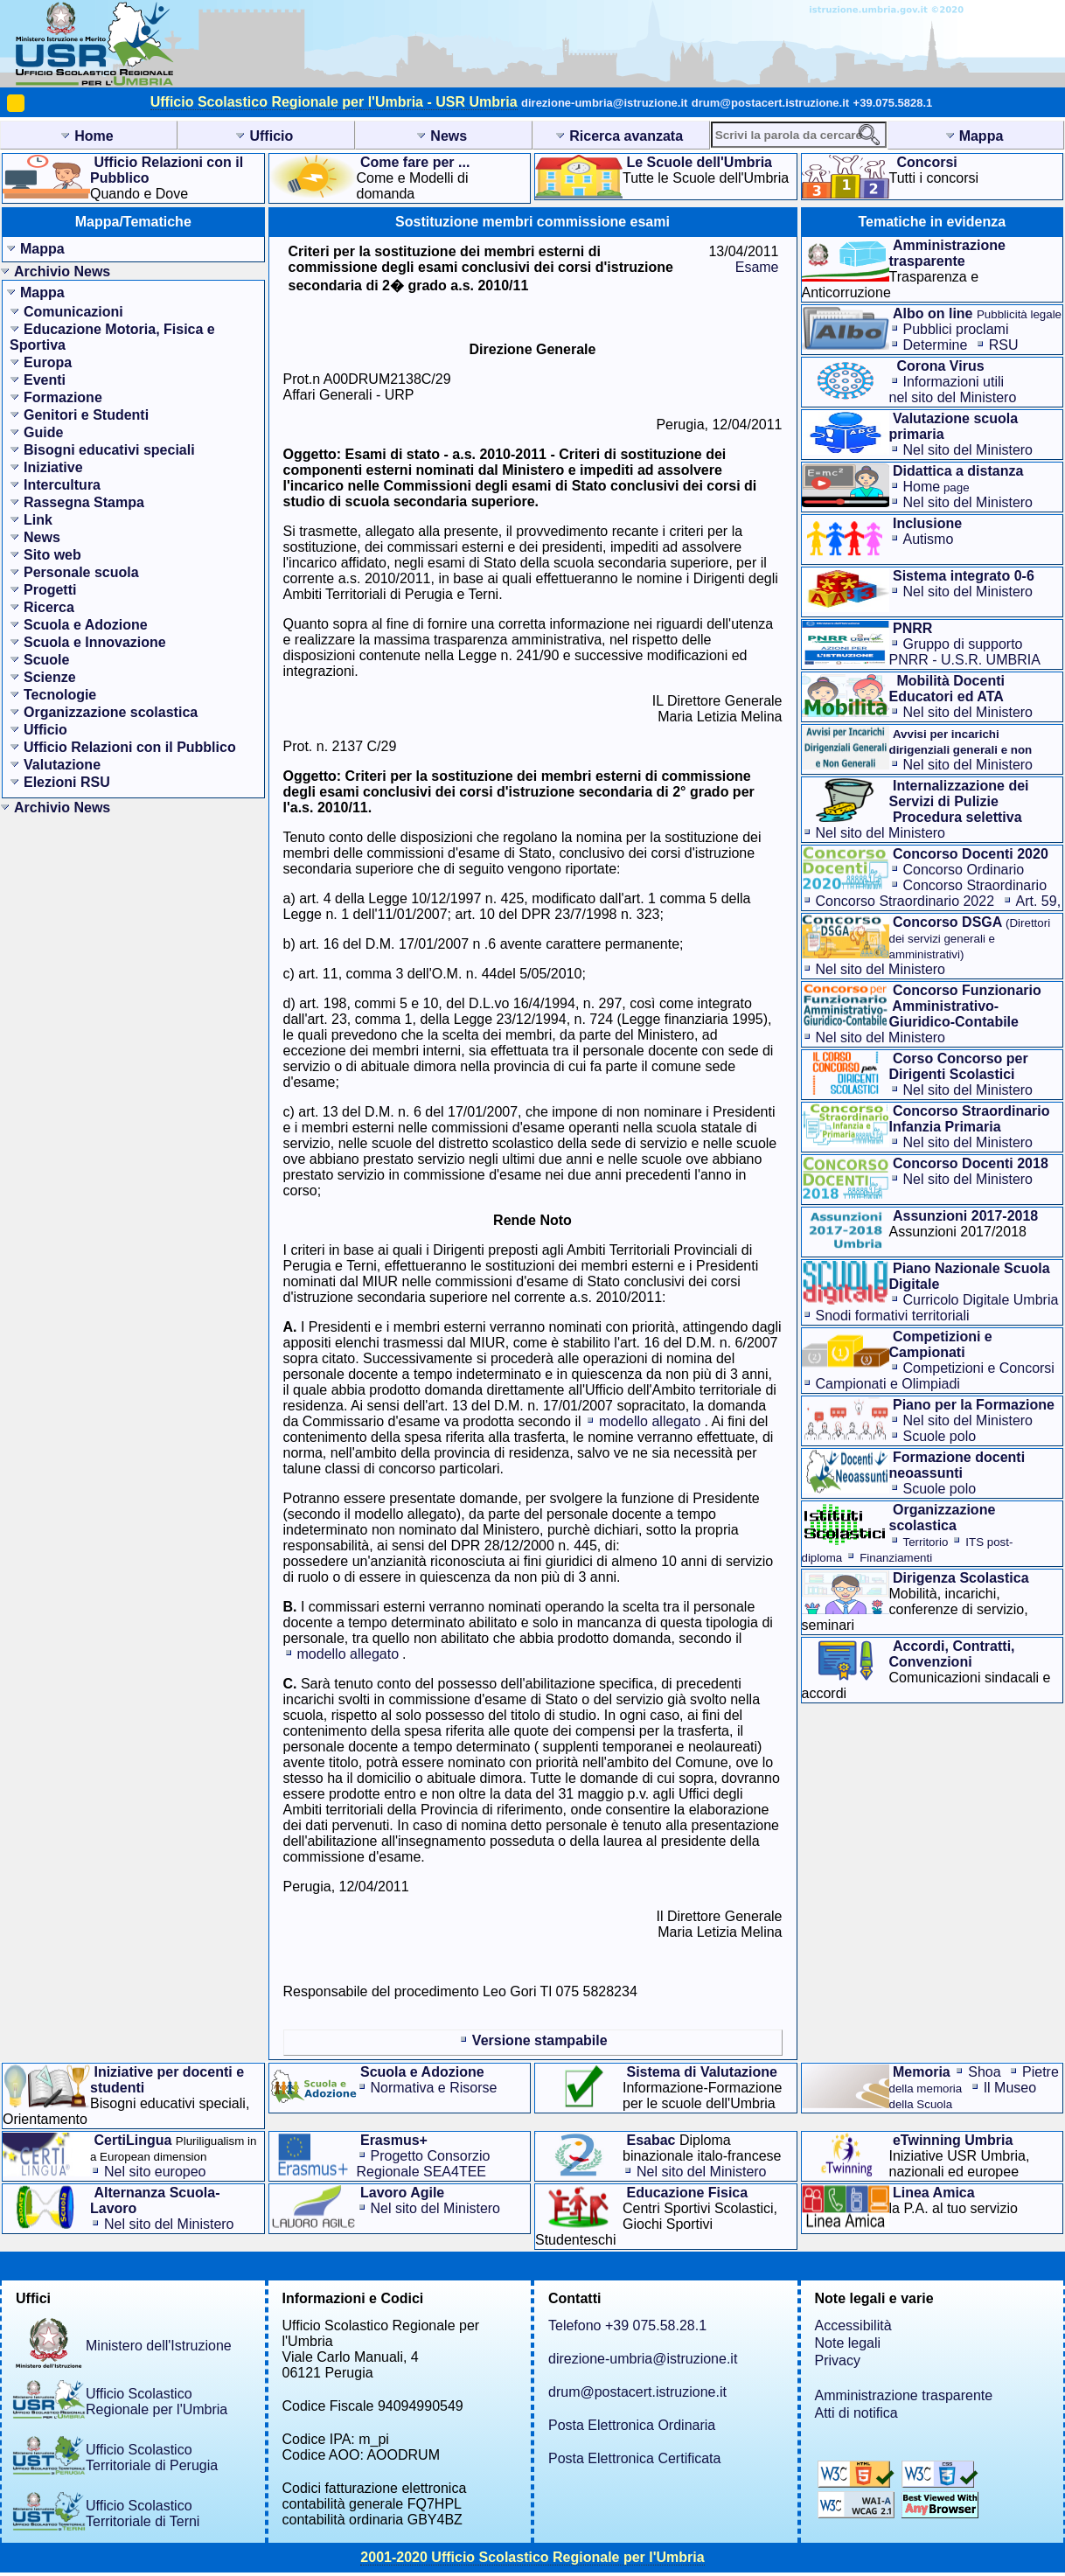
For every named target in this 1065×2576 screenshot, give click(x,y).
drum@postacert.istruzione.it (770, 102)
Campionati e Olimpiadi (888, 1383)
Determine (935, 345)
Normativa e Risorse (434, 2087)
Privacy (837, 2360)
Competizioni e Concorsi (979, 1368)
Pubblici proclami (956, 329)
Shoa (984, 2071)
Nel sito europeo (155, 2171)
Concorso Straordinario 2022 (905, 901)
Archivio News (62, 271)
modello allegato (650, 1421)
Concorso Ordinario (964, 869)
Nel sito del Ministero (968, 449)
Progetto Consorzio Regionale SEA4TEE (424, 2163)
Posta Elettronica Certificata (634, 2458)
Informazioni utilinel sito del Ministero (953, 389)
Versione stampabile (540, 2040)
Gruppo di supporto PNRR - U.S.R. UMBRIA (965, 652)
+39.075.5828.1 (893, 102)
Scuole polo (940, 1436)
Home (936, 486)
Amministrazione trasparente (904, 2395)
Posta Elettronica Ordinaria (631, 2425)
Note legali (848, 2343)
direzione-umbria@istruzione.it (604, 102)
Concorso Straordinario (975, 885)
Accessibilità (853, 2325)
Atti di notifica (856, 2412)
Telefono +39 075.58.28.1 (627, 2325)
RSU (1004, 345)
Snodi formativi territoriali (893, 1315)
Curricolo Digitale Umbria (981, 1299)
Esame (757, 267)
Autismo (928, 539)
